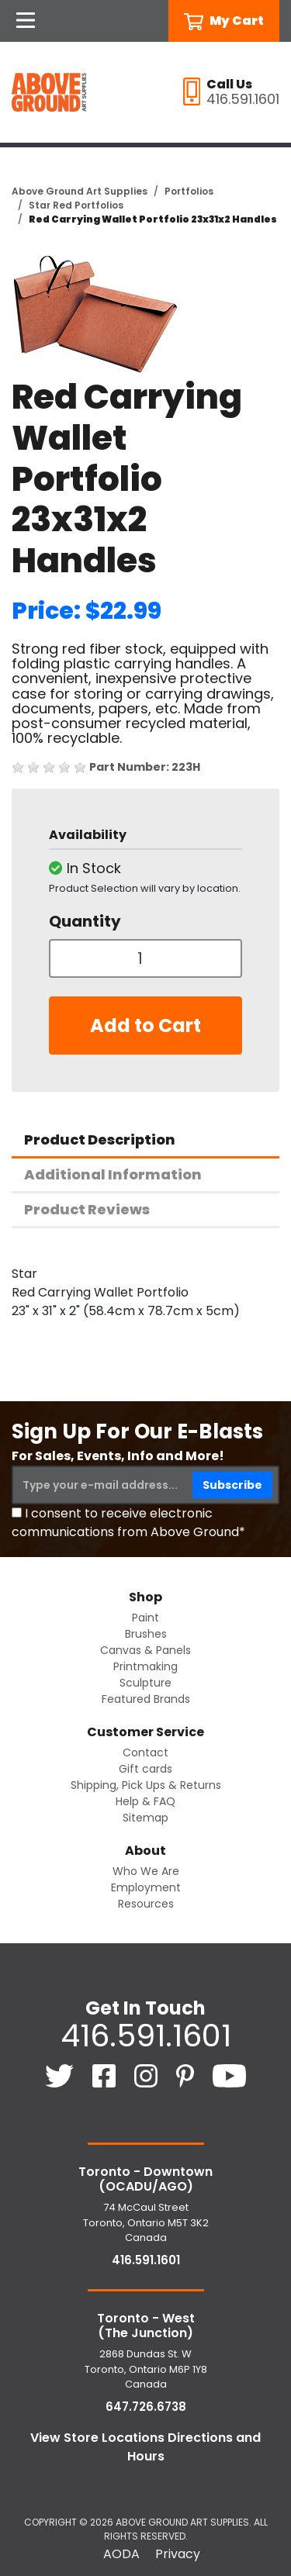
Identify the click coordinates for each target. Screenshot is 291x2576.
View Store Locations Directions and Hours (145, 2447)
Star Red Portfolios (76, 205)
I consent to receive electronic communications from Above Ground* (128, 1522)
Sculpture (145, 1682)
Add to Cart (145, 1025)
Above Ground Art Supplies (79, 191)
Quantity (85, 921)
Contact (145, 1752)
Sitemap (145, 1817)
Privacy (177, 2554)
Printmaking (145, 1666)
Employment (146, 1887)
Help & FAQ (145, 1801)
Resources (146, 1903)
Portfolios (189, 191)
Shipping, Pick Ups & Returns (146, 1785)
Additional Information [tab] (113, 1174)
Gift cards (145, 1769)
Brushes (146, 1634)
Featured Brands (146, 1699)
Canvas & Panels (145, 1650)
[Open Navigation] (26, 21)
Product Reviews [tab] (87, 1209)
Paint (145, 1617)
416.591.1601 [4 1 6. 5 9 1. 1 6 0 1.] (146, 2035)
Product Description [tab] (99, 1139)
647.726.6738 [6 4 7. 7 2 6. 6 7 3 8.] (146, 2406)
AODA (121, 2554)
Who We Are (146, 1871)
